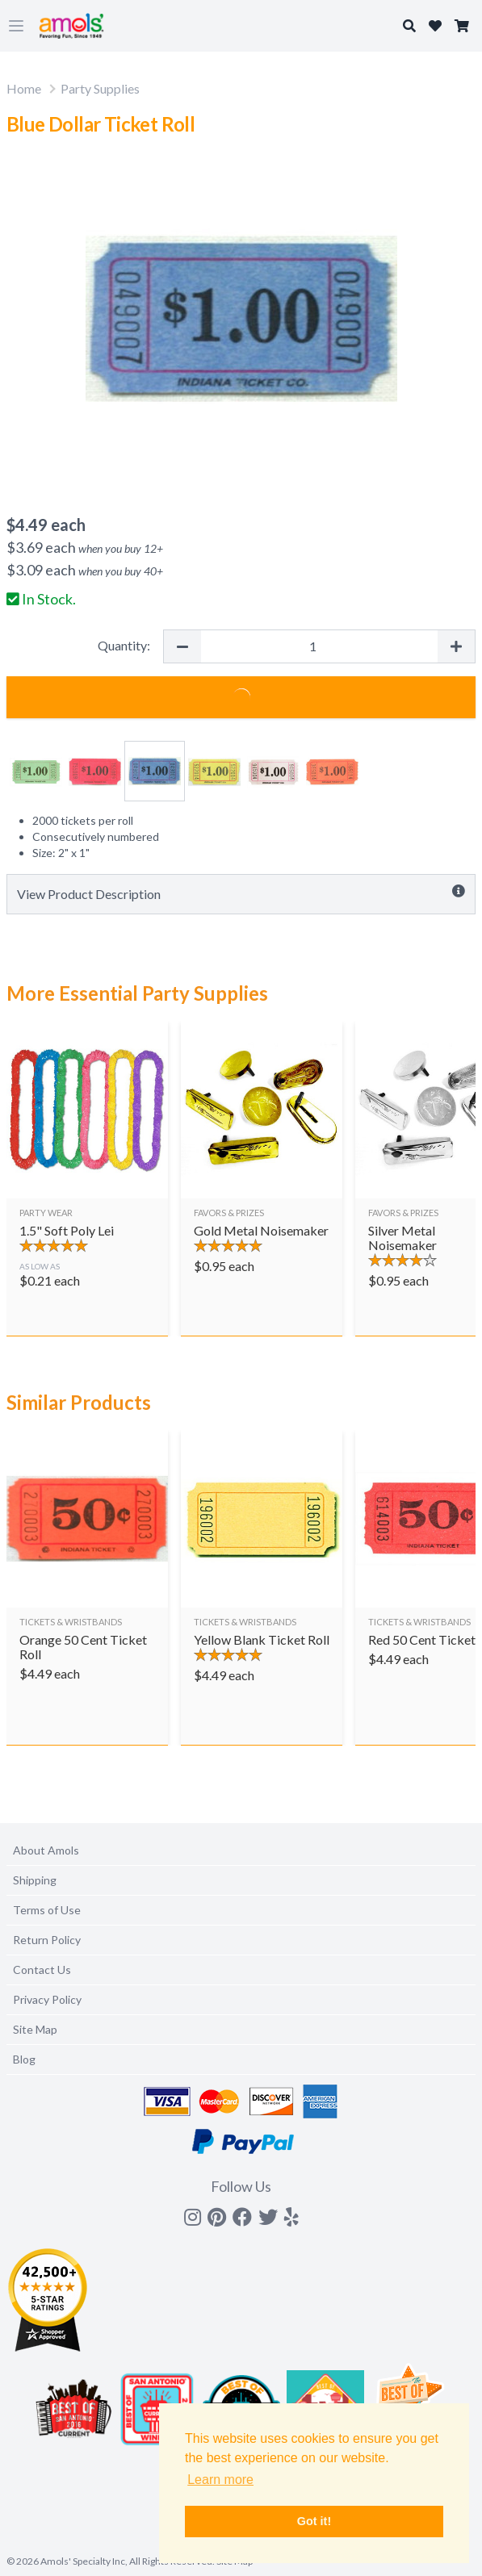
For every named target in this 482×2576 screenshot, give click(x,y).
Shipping (35, 1880)
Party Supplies (100, 88)
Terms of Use (47, 1910)
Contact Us (42, 1969)
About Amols (46, 1850)
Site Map (35, 2029)
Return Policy (47, 1940)
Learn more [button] (220, 2479)
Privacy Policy (47, 1999)
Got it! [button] (314, 2521)
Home (23, 88)
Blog (24, 2059)
